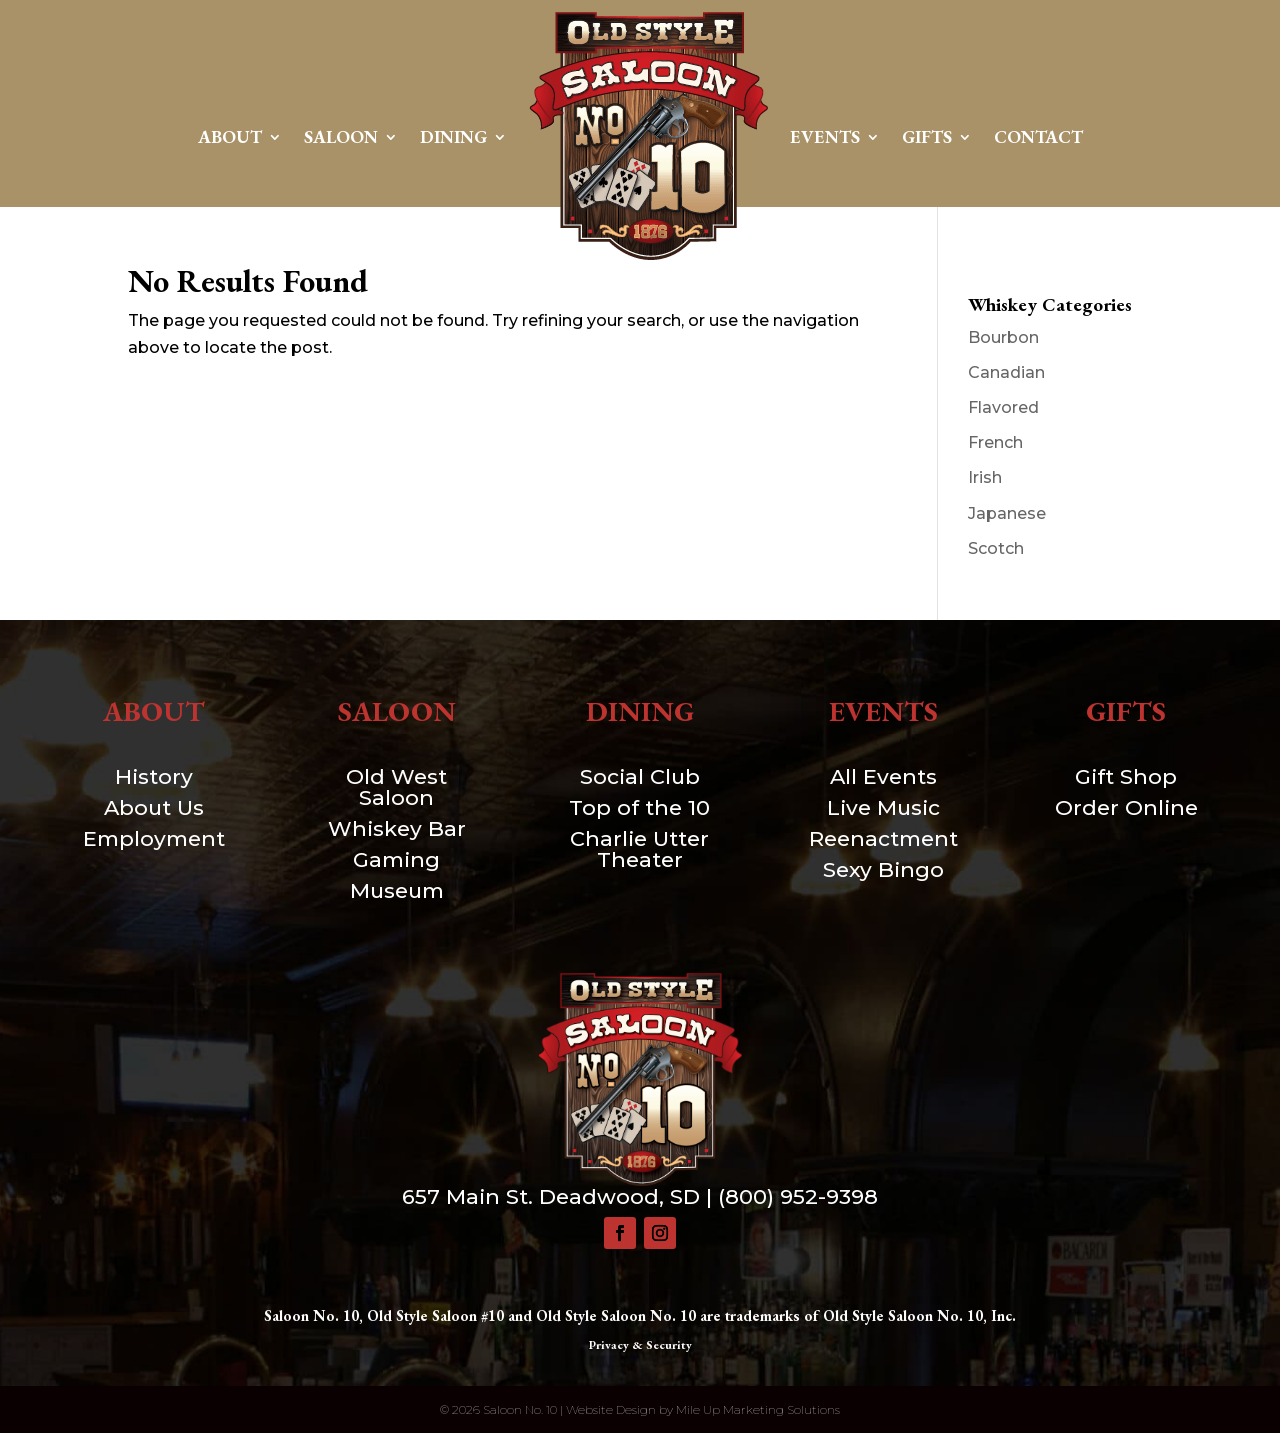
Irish (985, 477)
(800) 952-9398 (798, 1196)
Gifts (927, 136)
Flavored (1003, 407)
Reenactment (883, 838)
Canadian (1006, 372)
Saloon (341, 136)
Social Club (640, 776)
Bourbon (1003, 337)
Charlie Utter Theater (639, 849)
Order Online (1126, 807)
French (995, 442)
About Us (154, 807)
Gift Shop (1126, 776)
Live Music (883, 807)
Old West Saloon (396, 787)
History (154, 776)
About (230, 136)
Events (825, 136)
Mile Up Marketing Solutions (758, 1409)
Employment (154, 838)
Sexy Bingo (883, 869)
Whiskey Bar (397, 828)
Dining (453, 136)
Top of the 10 (639, 807)
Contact (1038, 136)
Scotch (996, 548)
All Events (883, 776)
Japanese (1007, 513)
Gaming (396, 859)
